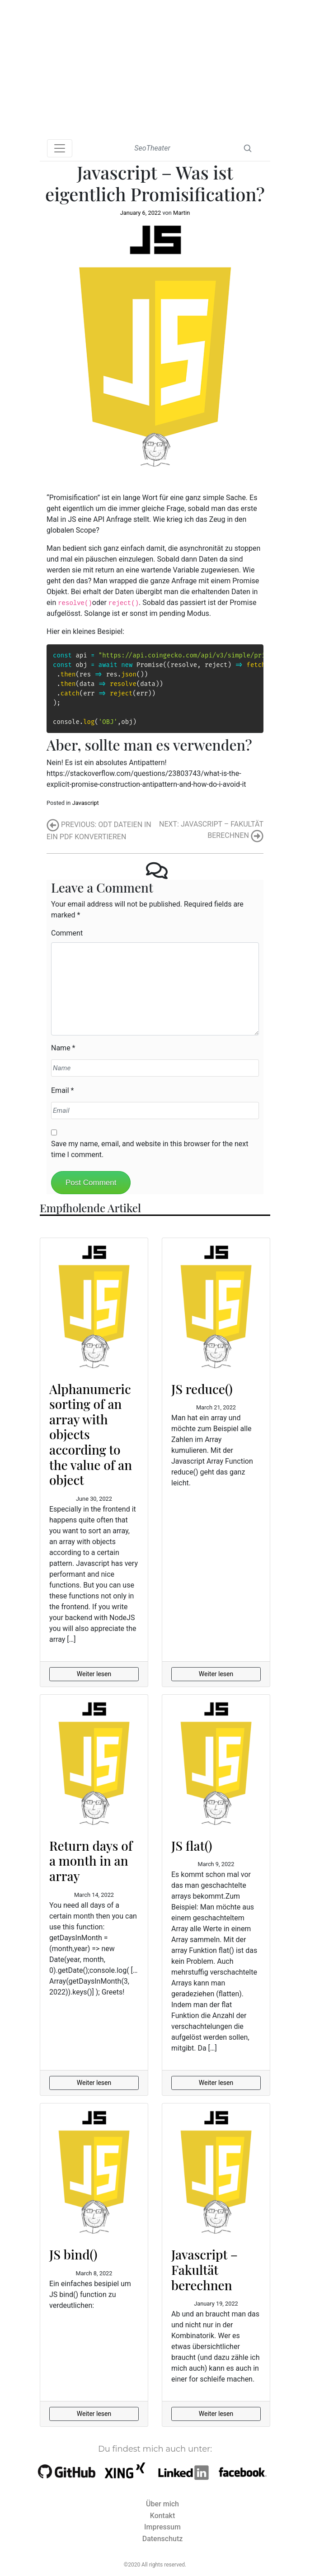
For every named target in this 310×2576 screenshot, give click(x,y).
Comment (67, 933)
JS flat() (191, 1845)
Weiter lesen (94, 1674)
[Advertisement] (155, 68)
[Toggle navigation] (59, 148)
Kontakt (162, 2515)
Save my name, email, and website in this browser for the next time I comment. (149, 1149)
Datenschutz (162, 2538)
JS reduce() (202, 1388)
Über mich (162, 2504)
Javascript (85, 802)
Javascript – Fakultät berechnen (204, 2269)
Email (60, 1090)
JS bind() (73, 2254)
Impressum (162, 2527)
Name (60, 1048)
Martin (181, 212)
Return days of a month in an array (90, 1860)
